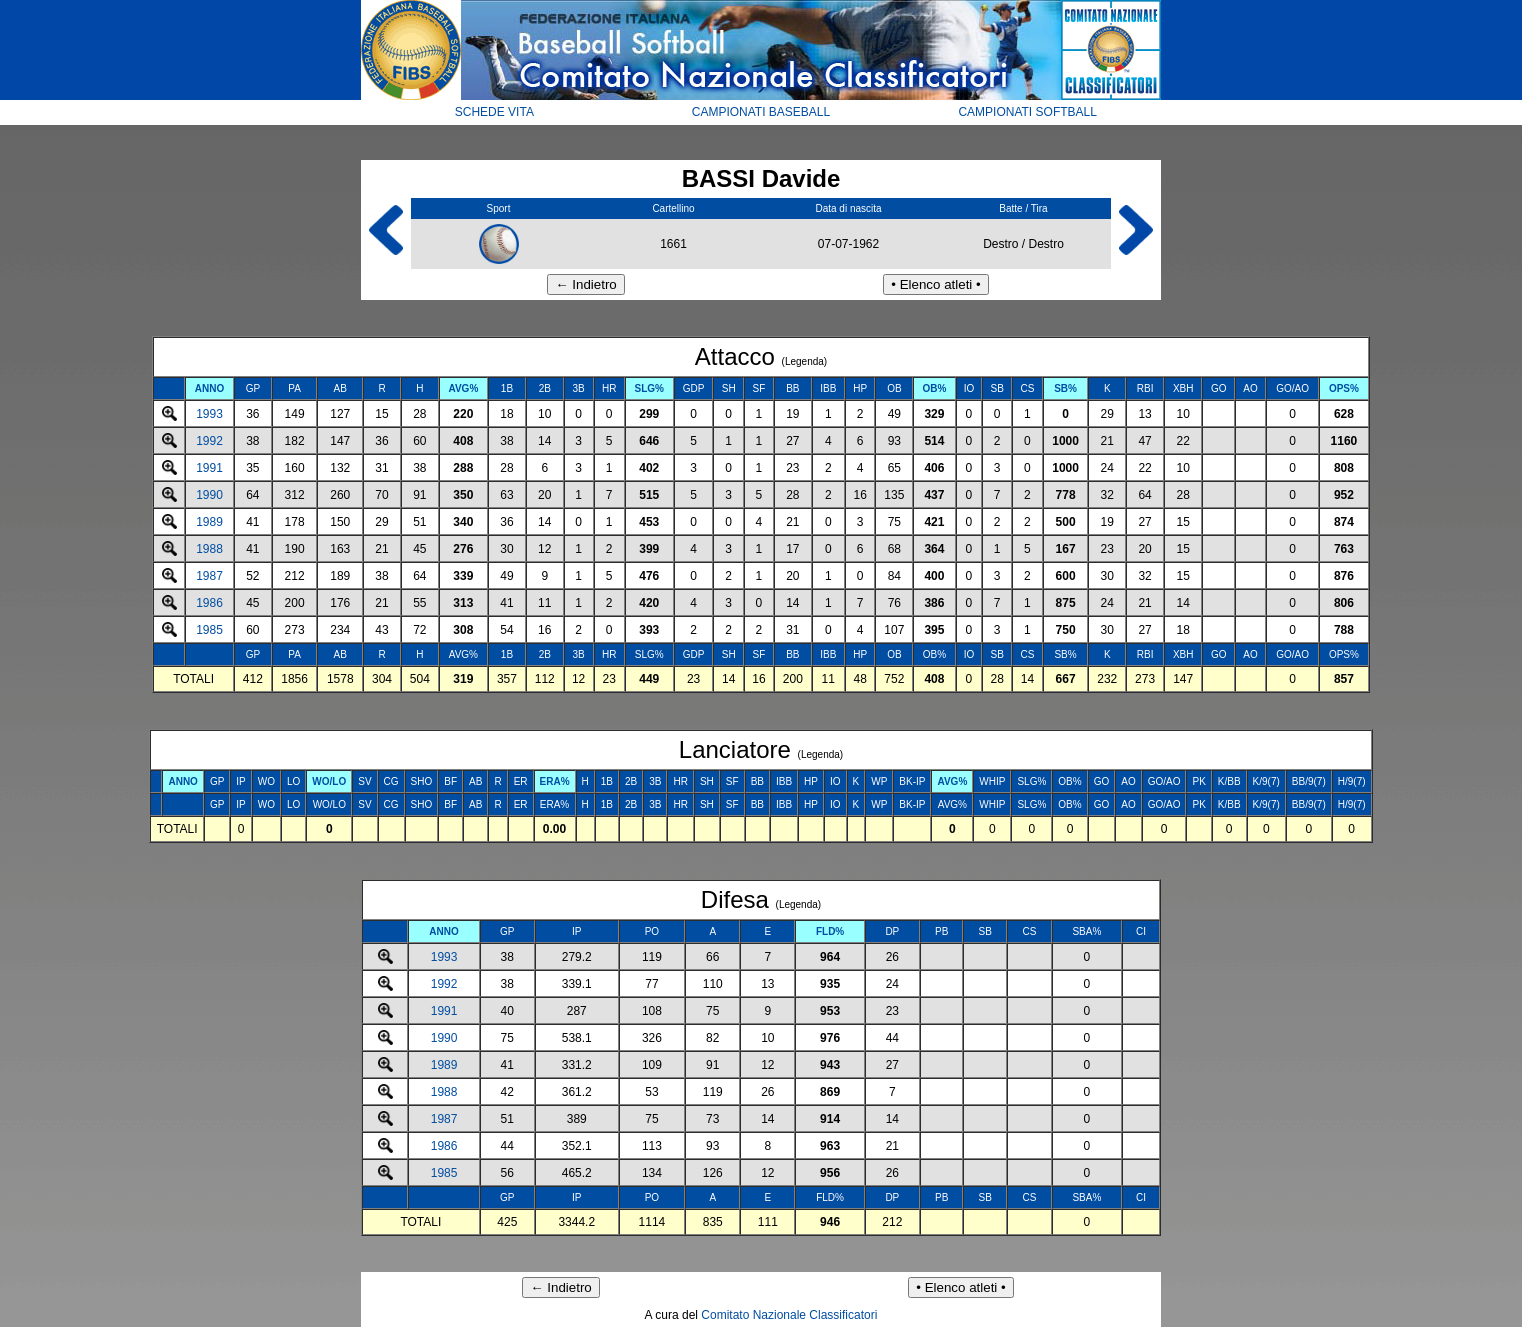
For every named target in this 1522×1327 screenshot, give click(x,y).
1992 (209, 441)
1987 (209, 576)
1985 (209, 630)
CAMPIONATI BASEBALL (761, 112)
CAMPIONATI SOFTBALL (1027, 112)
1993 (209, 414)
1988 (209, 549)
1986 (209, 603)
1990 (209, 495)
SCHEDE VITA (494, 112)
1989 (209, 522)
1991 (209, 468)
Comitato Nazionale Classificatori (789, 1315)
